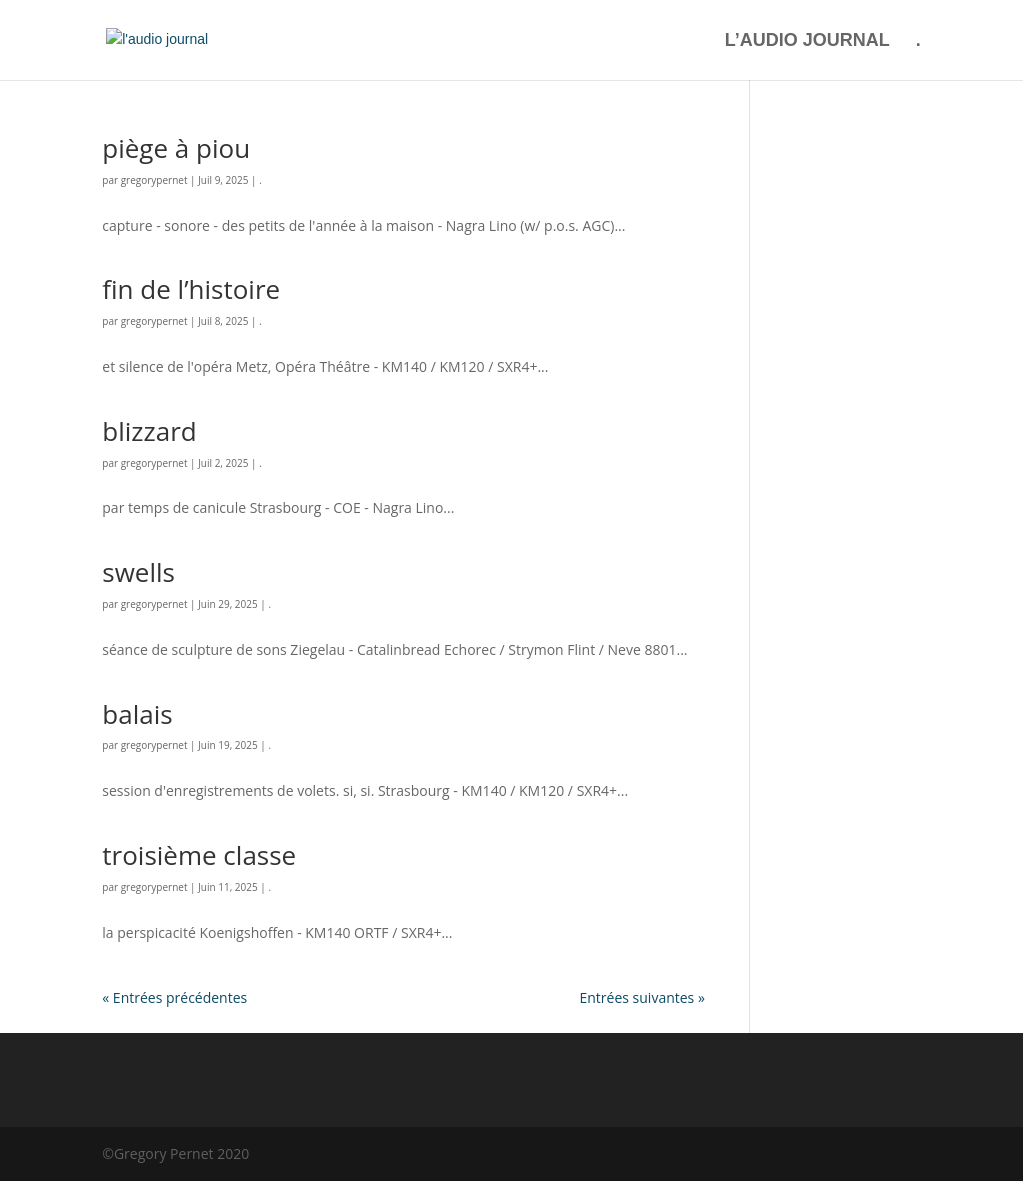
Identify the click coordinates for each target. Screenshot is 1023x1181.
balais (137, 714)
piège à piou (176, 148)
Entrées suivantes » (641, 997)
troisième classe (199, 855)
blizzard (149, 431)
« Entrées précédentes (174, 997)
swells (138, 572)
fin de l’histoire (191, 289)
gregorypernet (154, 180)
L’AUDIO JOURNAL (807, 41)
